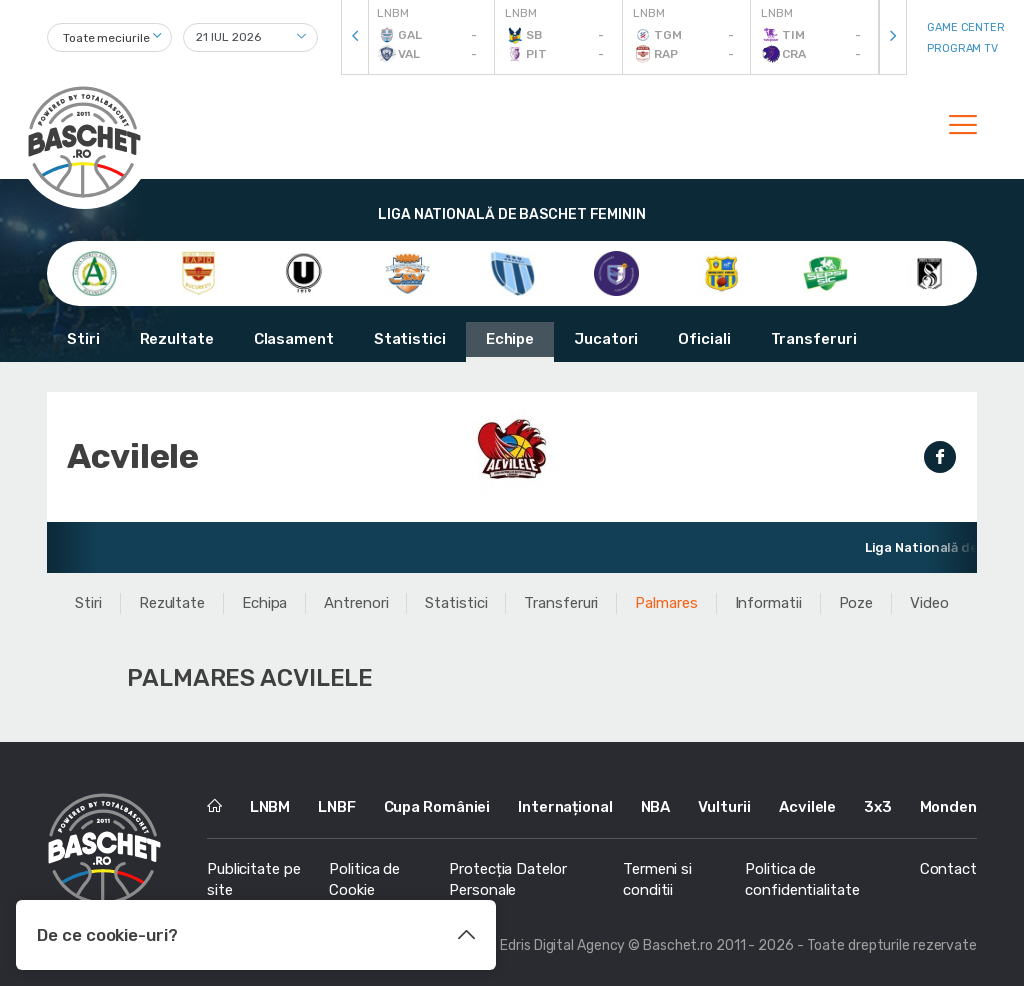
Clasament (294, 339)
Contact (948, 869)
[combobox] (109, 37)
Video (929, 603)
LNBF (337, 807)
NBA (656, 807)
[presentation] (355, 37)
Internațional (565, 807)
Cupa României (437, 807)
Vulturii (724, 807)
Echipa (264, 603)
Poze (856, 603)
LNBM (270, 807)
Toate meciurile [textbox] (106, 38)
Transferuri (814, 339)
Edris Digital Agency (562, 945)
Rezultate (177, 339)
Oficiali (704, 339)
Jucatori (606, 339)
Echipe (510, 339)
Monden (948, 807)
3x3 (878, 807)
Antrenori (356, 603)
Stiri (83, 339)
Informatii (768, 603)
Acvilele (807, 807)
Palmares (666, 603)
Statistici (410, 339)
